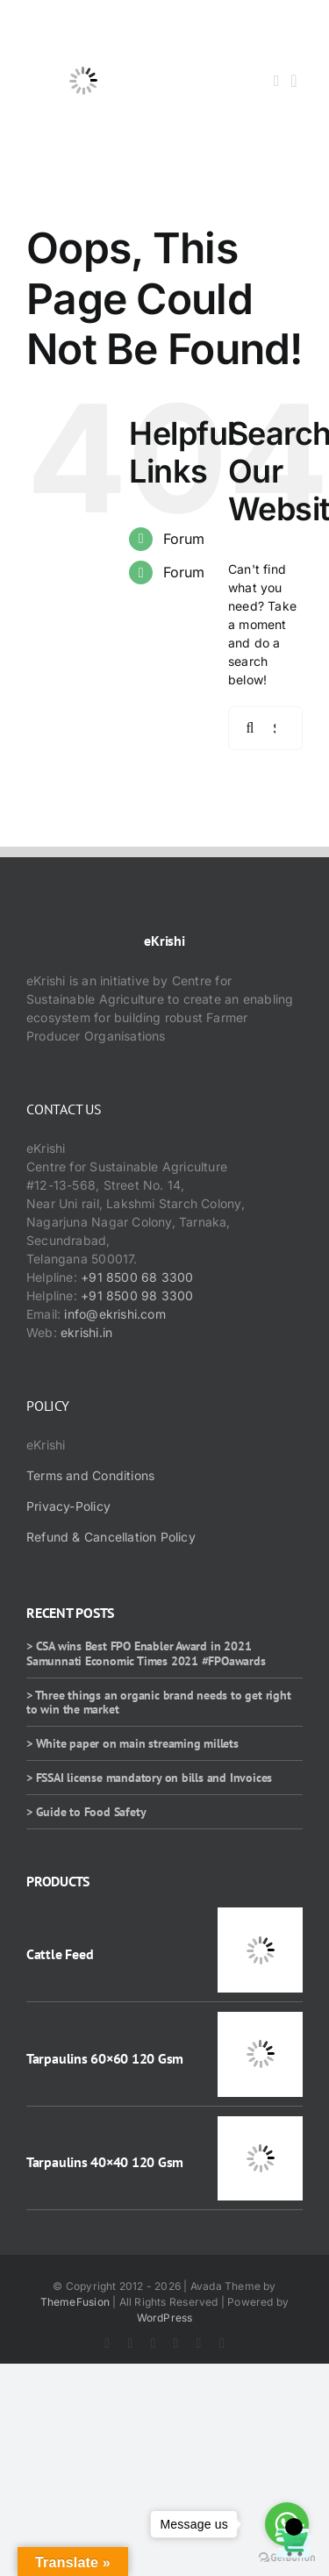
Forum (184, 538)
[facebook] (107, 2343)
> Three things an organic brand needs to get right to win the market (158, 1702)
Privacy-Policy (68, 1506)
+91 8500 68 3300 (137, 1277)
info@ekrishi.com (114, 1313)
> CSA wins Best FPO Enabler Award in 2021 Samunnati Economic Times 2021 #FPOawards (146, 1653)
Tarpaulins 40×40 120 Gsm (104, 2162)
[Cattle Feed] (260, 1916)
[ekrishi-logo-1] (83, 29)
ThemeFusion (75, 2301)
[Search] (250, 728)
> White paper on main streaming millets (132, 1743)
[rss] (199, 2343)
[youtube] (176, 2343)
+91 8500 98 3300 (137, 1295)
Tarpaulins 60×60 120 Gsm (104, 2058)
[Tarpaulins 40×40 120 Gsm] (260, 2125)
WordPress (165, 2317)
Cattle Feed (59, 1954)
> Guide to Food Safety (86, 1812)
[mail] (222, 2343)
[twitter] (129, 2343)
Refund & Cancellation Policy (111, 1536)
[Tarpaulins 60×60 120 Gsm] (260, 2021)
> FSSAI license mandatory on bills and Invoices (149, 1777)
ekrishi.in (86, 1332)
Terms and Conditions (90, 1475)
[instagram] (152, 2343)
